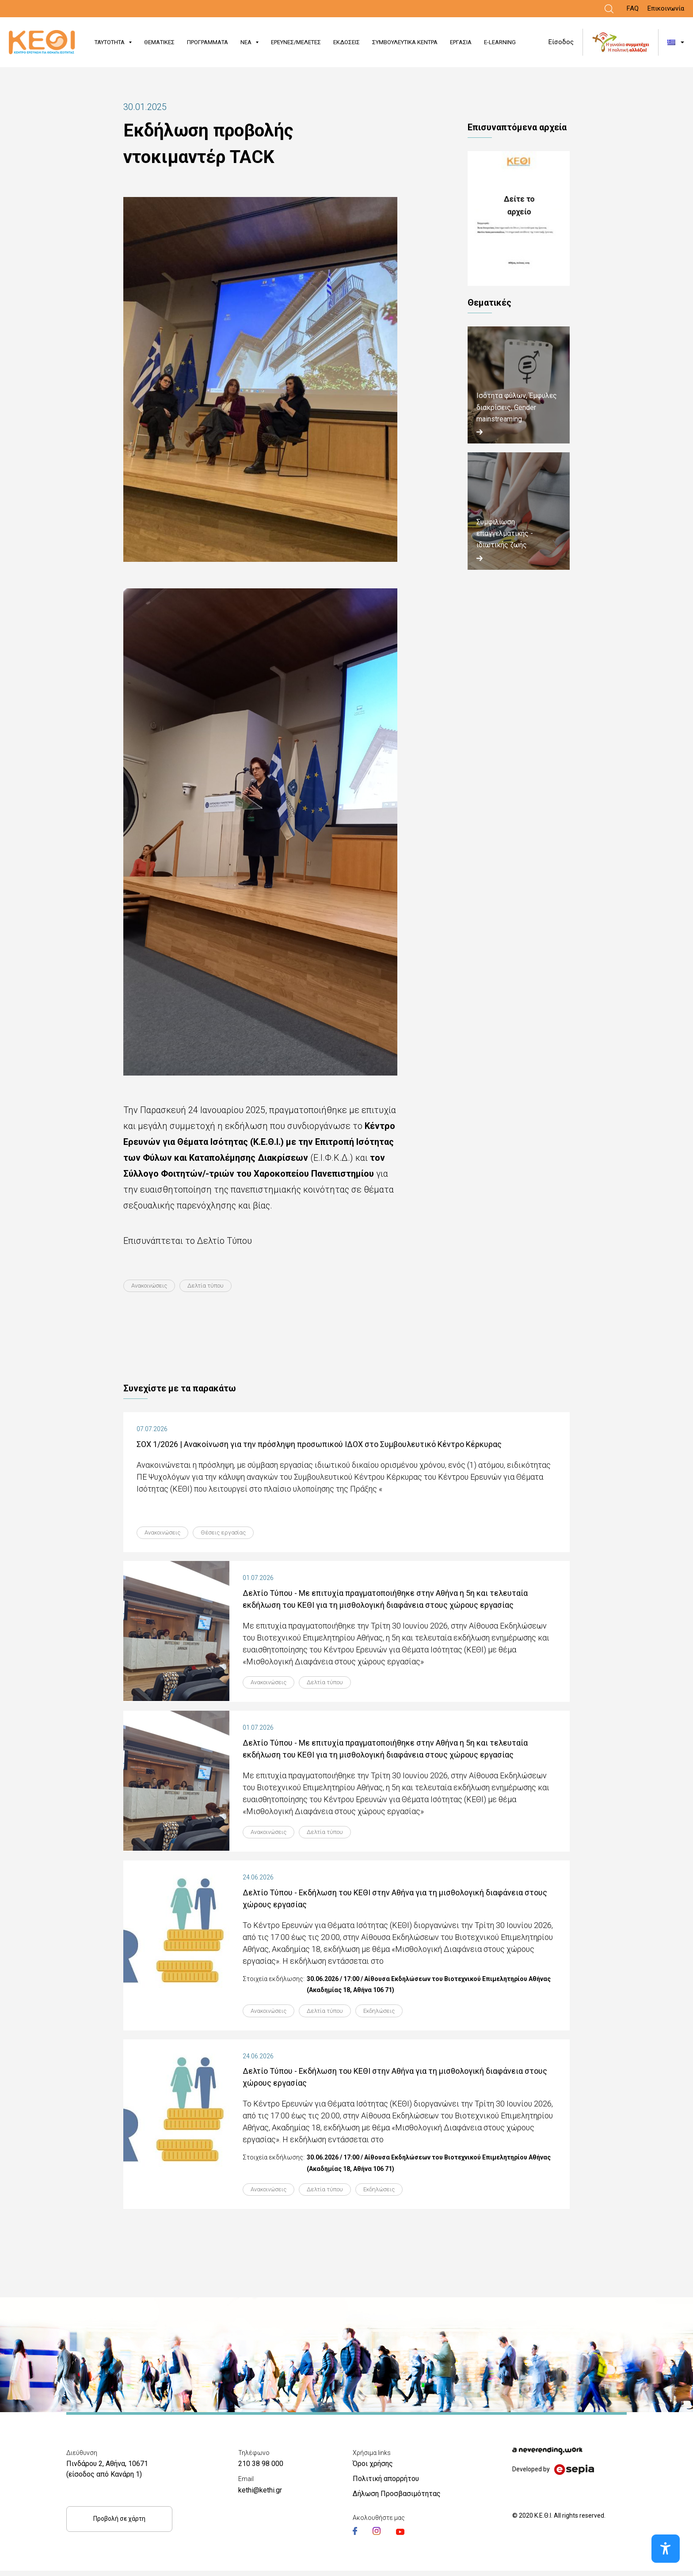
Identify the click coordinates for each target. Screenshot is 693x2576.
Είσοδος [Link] (561, 42)
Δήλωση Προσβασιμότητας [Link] (397, 2499)
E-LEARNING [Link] (500, 42)
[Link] (609, 8)
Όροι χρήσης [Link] (373, 2469)
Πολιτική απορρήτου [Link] (386, 2484)
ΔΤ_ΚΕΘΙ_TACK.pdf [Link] (519, 218)
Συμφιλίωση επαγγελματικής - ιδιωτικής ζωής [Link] (504, 533)
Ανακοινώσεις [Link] (153, 1286)
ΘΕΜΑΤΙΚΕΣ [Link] (159, 42)
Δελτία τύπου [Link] (216, 1286)
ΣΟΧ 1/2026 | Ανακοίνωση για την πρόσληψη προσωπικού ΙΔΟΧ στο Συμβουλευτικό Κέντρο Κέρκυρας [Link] (319, 1445)
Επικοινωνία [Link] (665, 8)
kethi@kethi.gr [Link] (260, 2495)
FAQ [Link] (633, 8)
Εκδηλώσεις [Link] (395, 2014)
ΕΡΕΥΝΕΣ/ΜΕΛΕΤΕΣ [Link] (296, 42)
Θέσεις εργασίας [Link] (234, 1533)
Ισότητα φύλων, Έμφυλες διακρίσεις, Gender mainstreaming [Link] (516, 407)
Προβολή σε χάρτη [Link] (119, 2524)
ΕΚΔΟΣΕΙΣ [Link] (346, 42)
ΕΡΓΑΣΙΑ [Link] (461, 42)
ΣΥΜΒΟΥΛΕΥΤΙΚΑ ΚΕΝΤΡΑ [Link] (405, 42)
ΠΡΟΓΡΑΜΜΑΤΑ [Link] (207, 42)
